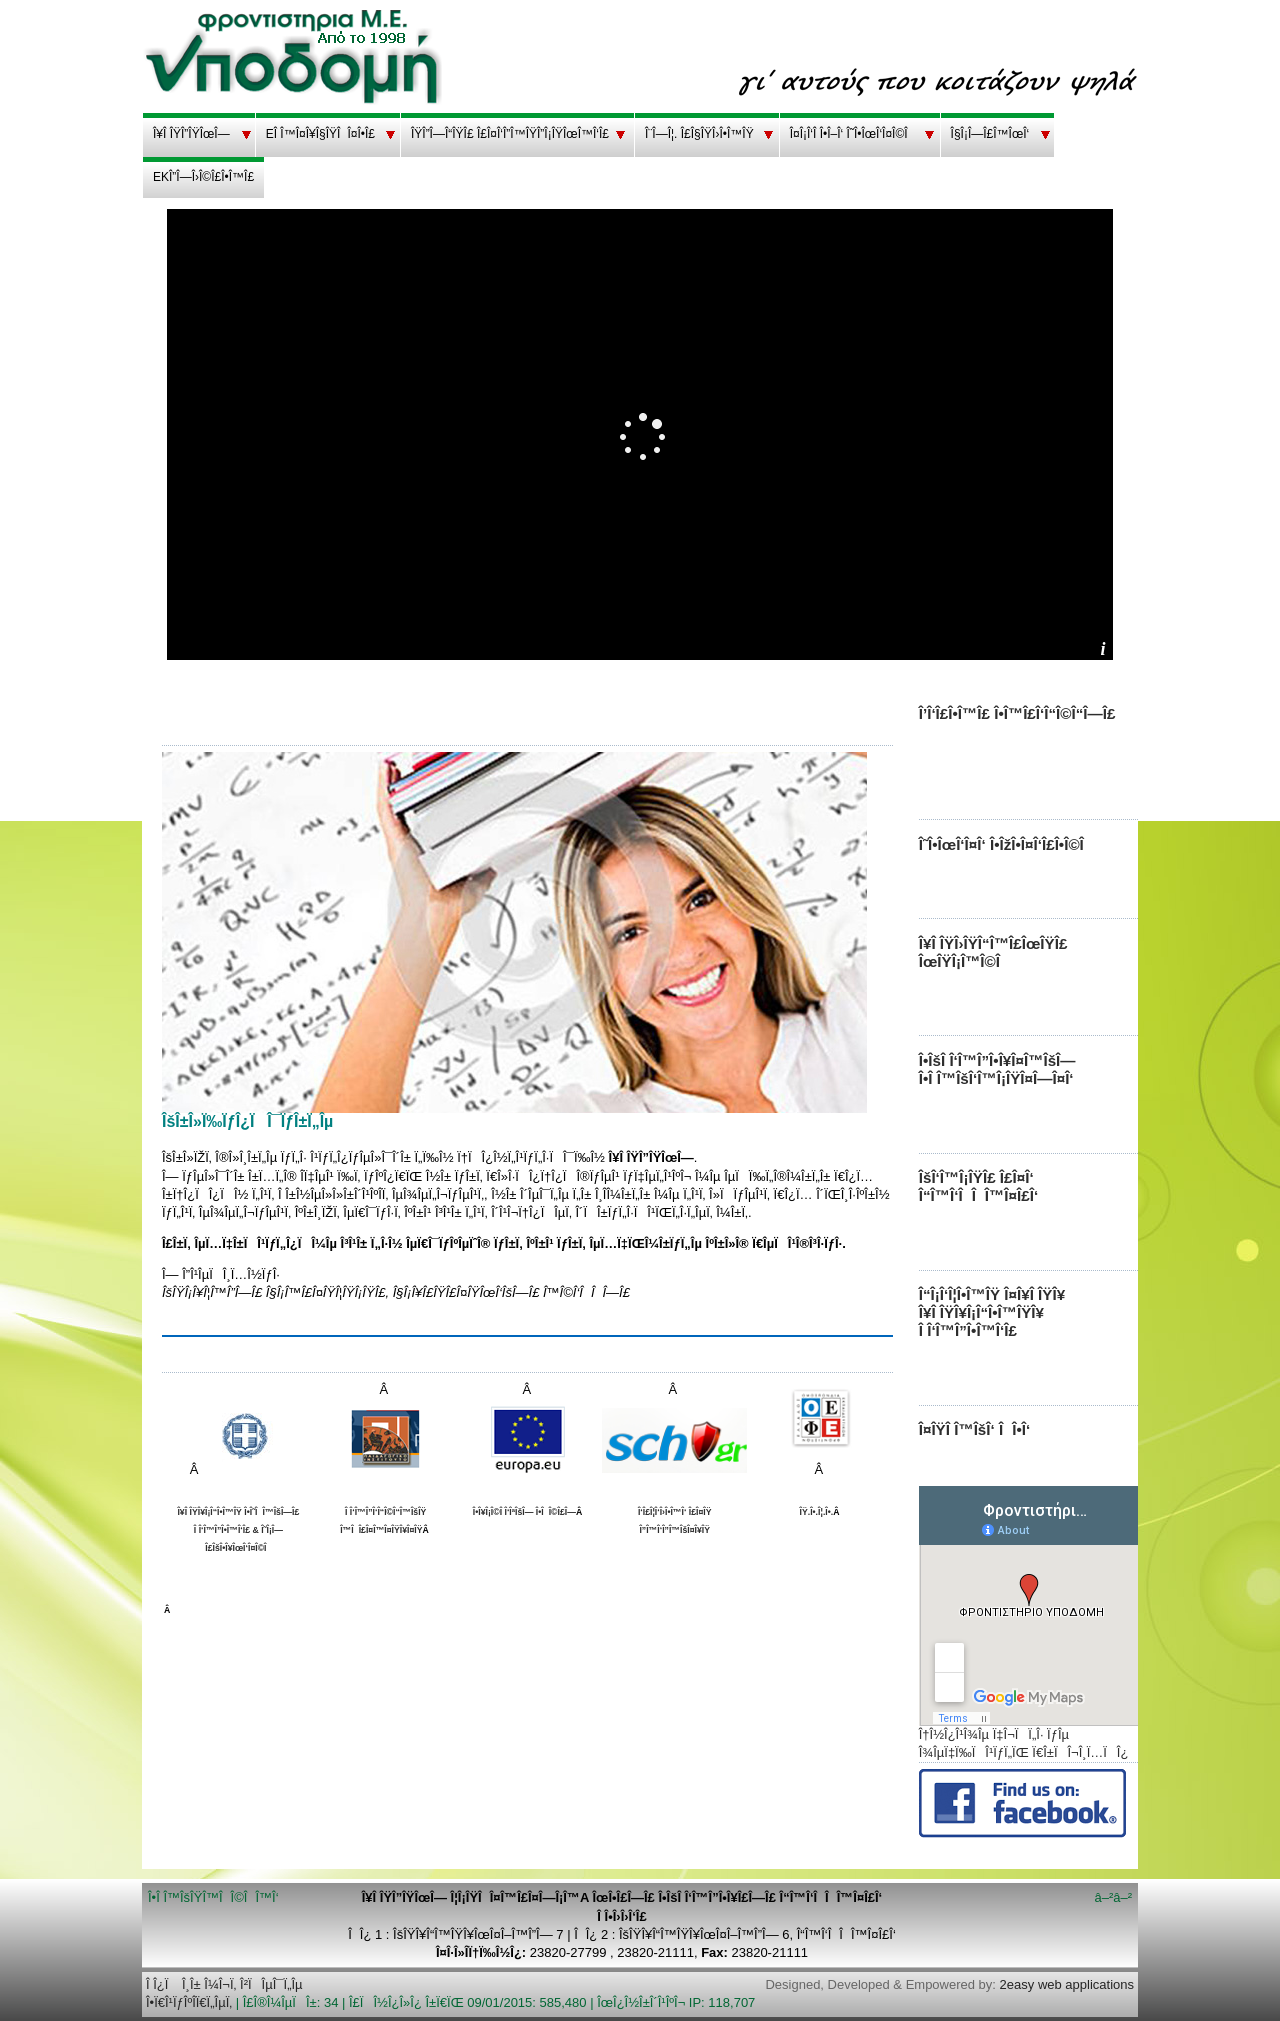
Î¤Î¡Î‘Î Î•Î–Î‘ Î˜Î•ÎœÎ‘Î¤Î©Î (852, 134)
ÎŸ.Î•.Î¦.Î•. (817, 1512)
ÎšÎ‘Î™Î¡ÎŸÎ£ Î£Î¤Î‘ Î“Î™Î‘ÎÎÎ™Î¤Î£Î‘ (978, 1186)
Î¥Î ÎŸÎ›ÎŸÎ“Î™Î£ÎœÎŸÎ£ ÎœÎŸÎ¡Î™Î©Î (993, 952)
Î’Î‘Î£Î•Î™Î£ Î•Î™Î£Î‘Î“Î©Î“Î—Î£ (1017, 713)
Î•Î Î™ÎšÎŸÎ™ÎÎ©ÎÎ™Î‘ (213, 1897)
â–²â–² (1113, 1897)
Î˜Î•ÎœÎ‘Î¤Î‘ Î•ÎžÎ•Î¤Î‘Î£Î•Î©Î (1006, 844)
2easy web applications (1067, 1984)
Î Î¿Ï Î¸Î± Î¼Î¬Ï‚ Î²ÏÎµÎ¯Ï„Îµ (224, 1984)
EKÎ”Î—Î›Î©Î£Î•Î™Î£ (203, 177)
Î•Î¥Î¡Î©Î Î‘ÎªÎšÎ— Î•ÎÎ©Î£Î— (524, 1512)
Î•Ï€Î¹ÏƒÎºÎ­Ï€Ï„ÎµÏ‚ (189, 2002)
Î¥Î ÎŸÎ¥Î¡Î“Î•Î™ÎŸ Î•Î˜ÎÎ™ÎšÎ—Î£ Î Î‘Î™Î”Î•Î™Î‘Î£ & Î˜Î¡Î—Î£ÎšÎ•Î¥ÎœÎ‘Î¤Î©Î (238, 1530)
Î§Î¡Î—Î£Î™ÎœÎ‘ (990, 134)
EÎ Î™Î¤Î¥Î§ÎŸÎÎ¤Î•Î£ (320, 134)
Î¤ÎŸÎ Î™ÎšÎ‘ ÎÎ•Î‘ (975, 1429)
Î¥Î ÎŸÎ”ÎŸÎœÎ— (191, 134)
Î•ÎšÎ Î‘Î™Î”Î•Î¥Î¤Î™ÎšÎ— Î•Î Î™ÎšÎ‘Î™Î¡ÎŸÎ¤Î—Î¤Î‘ (997, 1069)
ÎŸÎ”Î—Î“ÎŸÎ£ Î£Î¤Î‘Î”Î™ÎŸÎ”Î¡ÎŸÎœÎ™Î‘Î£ (510, 134)
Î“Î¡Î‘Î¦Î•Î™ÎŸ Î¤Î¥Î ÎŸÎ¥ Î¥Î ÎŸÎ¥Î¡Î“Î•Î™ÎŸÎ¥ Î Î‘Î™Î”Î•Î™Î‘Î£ (992, 1312)
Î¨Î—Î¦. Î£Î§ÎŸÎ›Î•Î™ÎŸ (699, 134)
